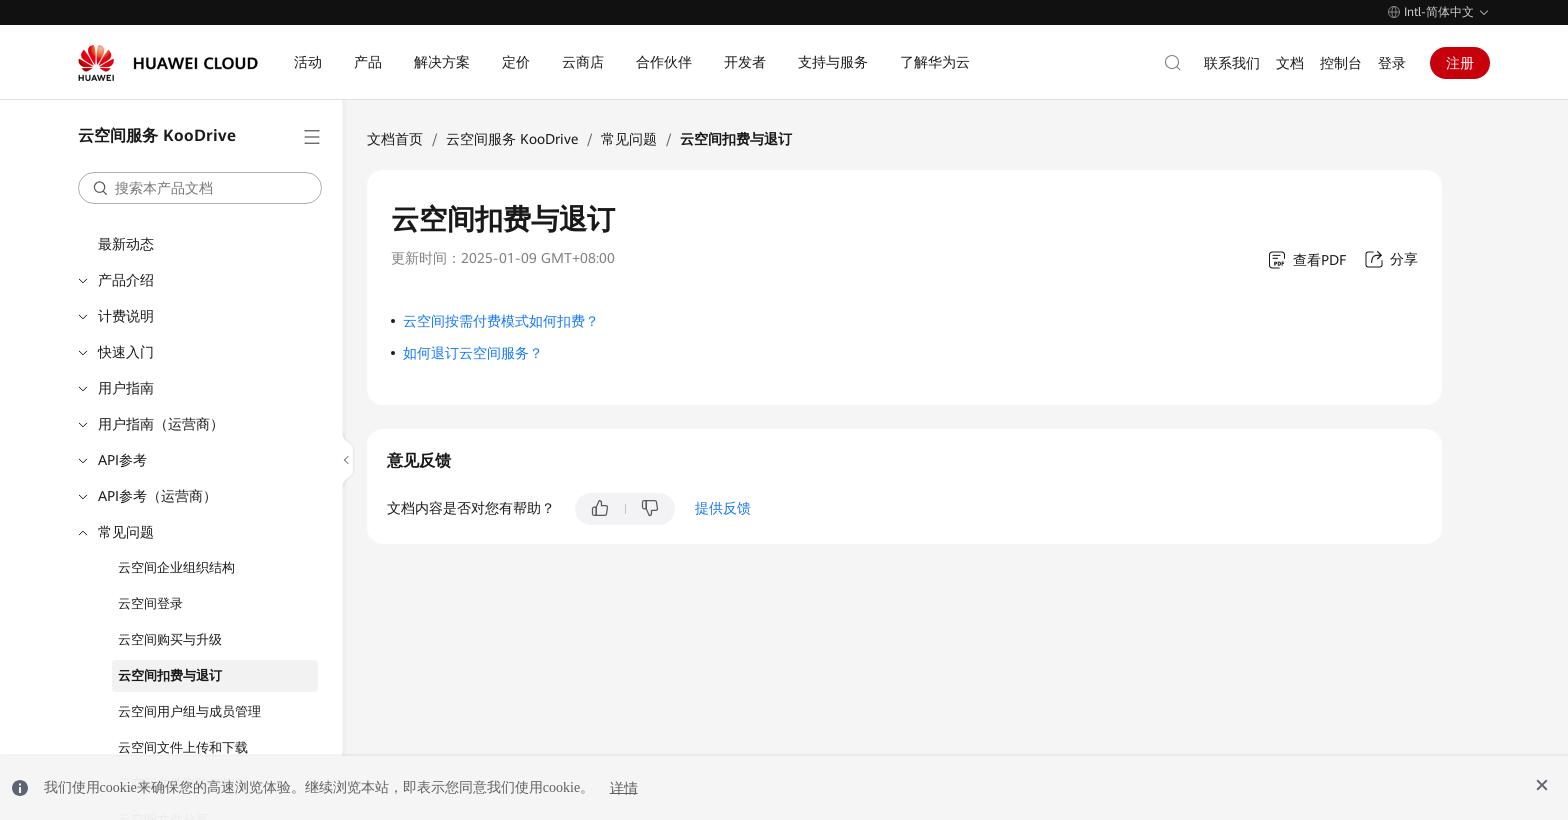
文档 (1290, 63)
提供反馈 (723, 508)
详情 (624, 787)
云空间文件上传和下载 (183, 747)
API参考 (122, 460)
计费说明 (126, 316)
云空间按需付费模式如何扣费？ (501, 321)
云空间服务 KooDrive (512, 139)
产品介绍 (126, 280)
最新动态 (126, 244)
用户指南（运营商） (161, 424)
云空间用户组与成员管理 (189, 711)
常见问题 (126, 532)
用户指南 (126, 388)
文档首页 (395, 139)
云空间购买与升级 (170, 639)
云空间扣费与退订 (170, 675)
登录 (1392, 63)
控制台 (1341, 63)
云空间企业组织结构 (176, 567)
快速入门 (126, 352)
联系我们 (1232, 63)
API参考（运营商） (157, 496)
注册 (1460, 63)
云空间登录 (150, 603)
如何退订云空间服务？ (473, 353)
